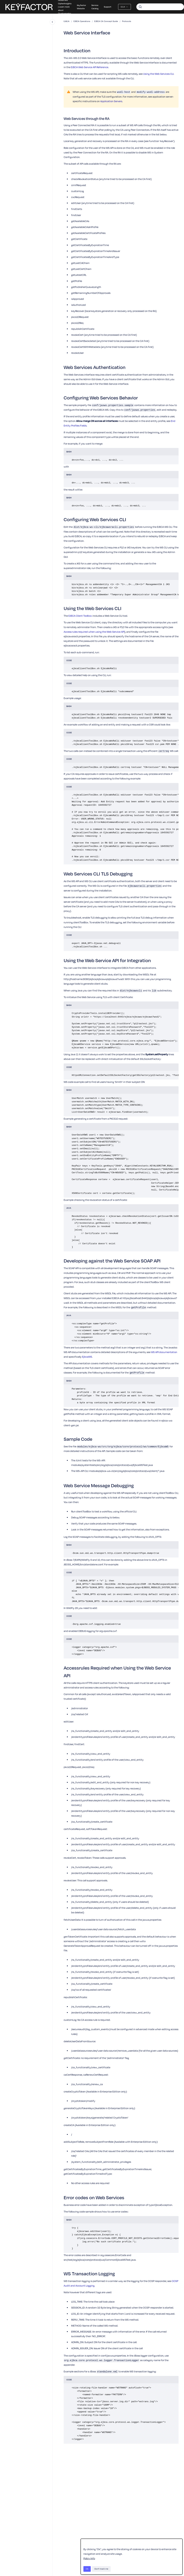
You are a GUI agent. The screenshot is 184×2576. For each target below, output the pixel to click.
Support (107, 6)
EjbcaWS (87, 1356)
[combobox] (160, 7)
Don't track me (101, 2568)
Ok (87, 2568)
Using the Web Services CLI (158, 73)
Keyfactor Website (81, 7)
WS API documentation (164, 1352)
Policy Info (89, 2558)
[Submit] (140, 7)
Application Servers (111, 101)
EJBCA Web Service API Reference (89, 67)
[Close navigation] (52, 22)
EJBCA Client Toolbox (80, 615)
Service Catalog (94, 7)
